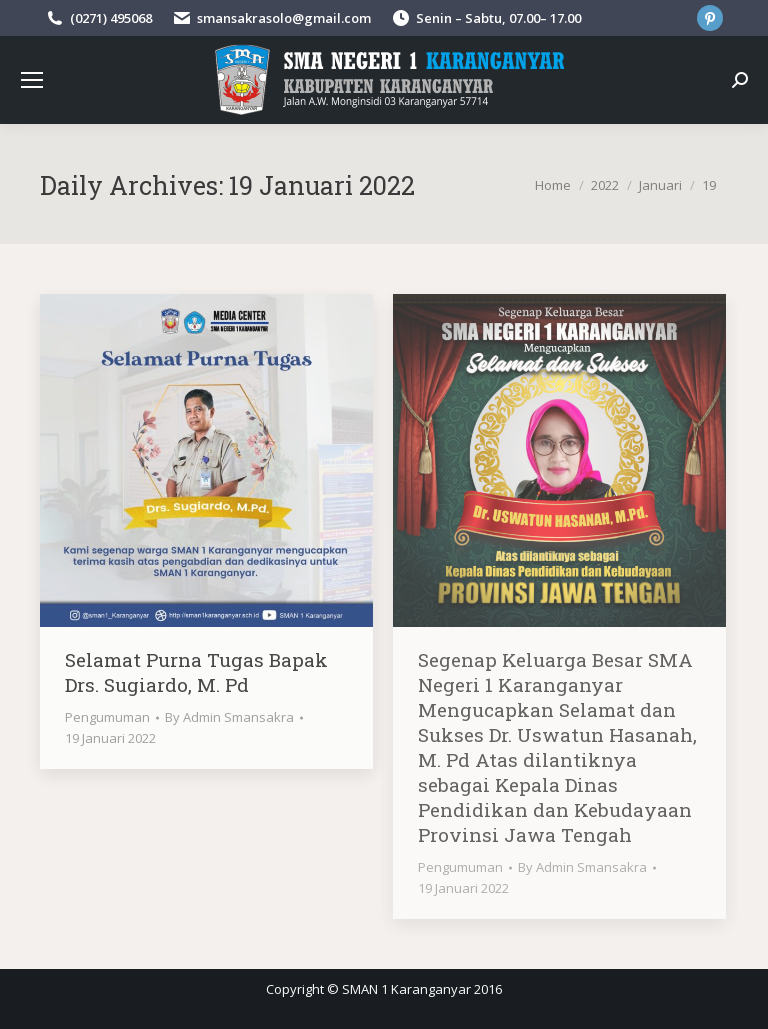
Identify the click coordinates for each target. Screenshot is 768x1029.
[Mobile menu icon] (32, 80)
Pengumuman (107, 717)
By (229, 717)
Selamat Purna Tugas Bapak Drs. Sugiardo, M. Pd (196, 672)
